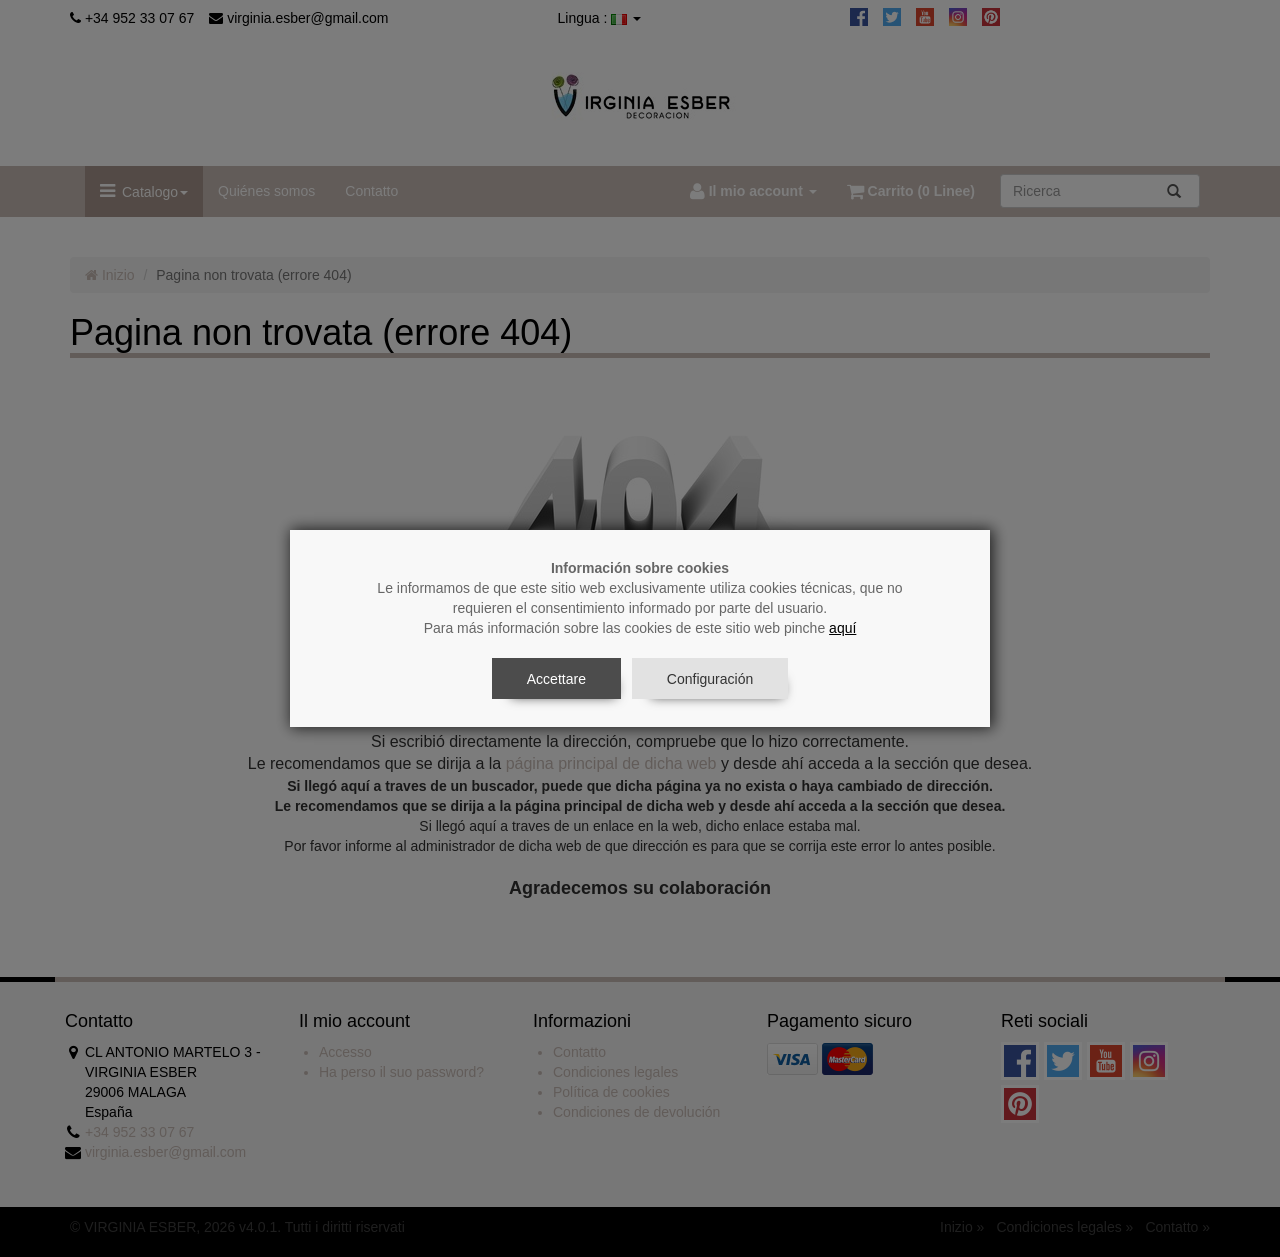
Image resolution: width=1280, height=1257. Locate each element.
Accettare (556, 679)
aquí (842, 628)
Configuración (710, 679)
